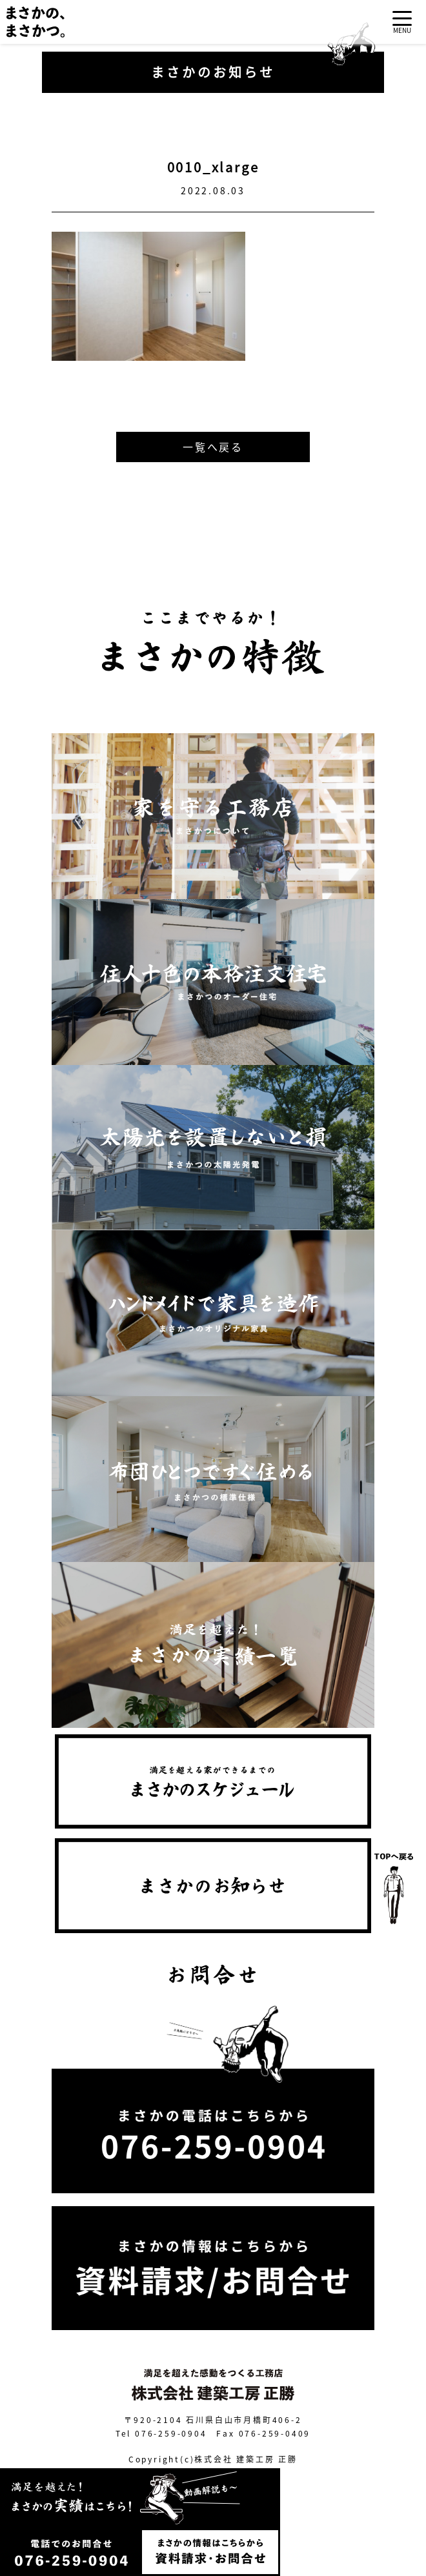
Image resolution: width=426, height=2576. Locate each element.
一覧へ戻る (213, 446)
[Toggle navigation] (402, 22)
